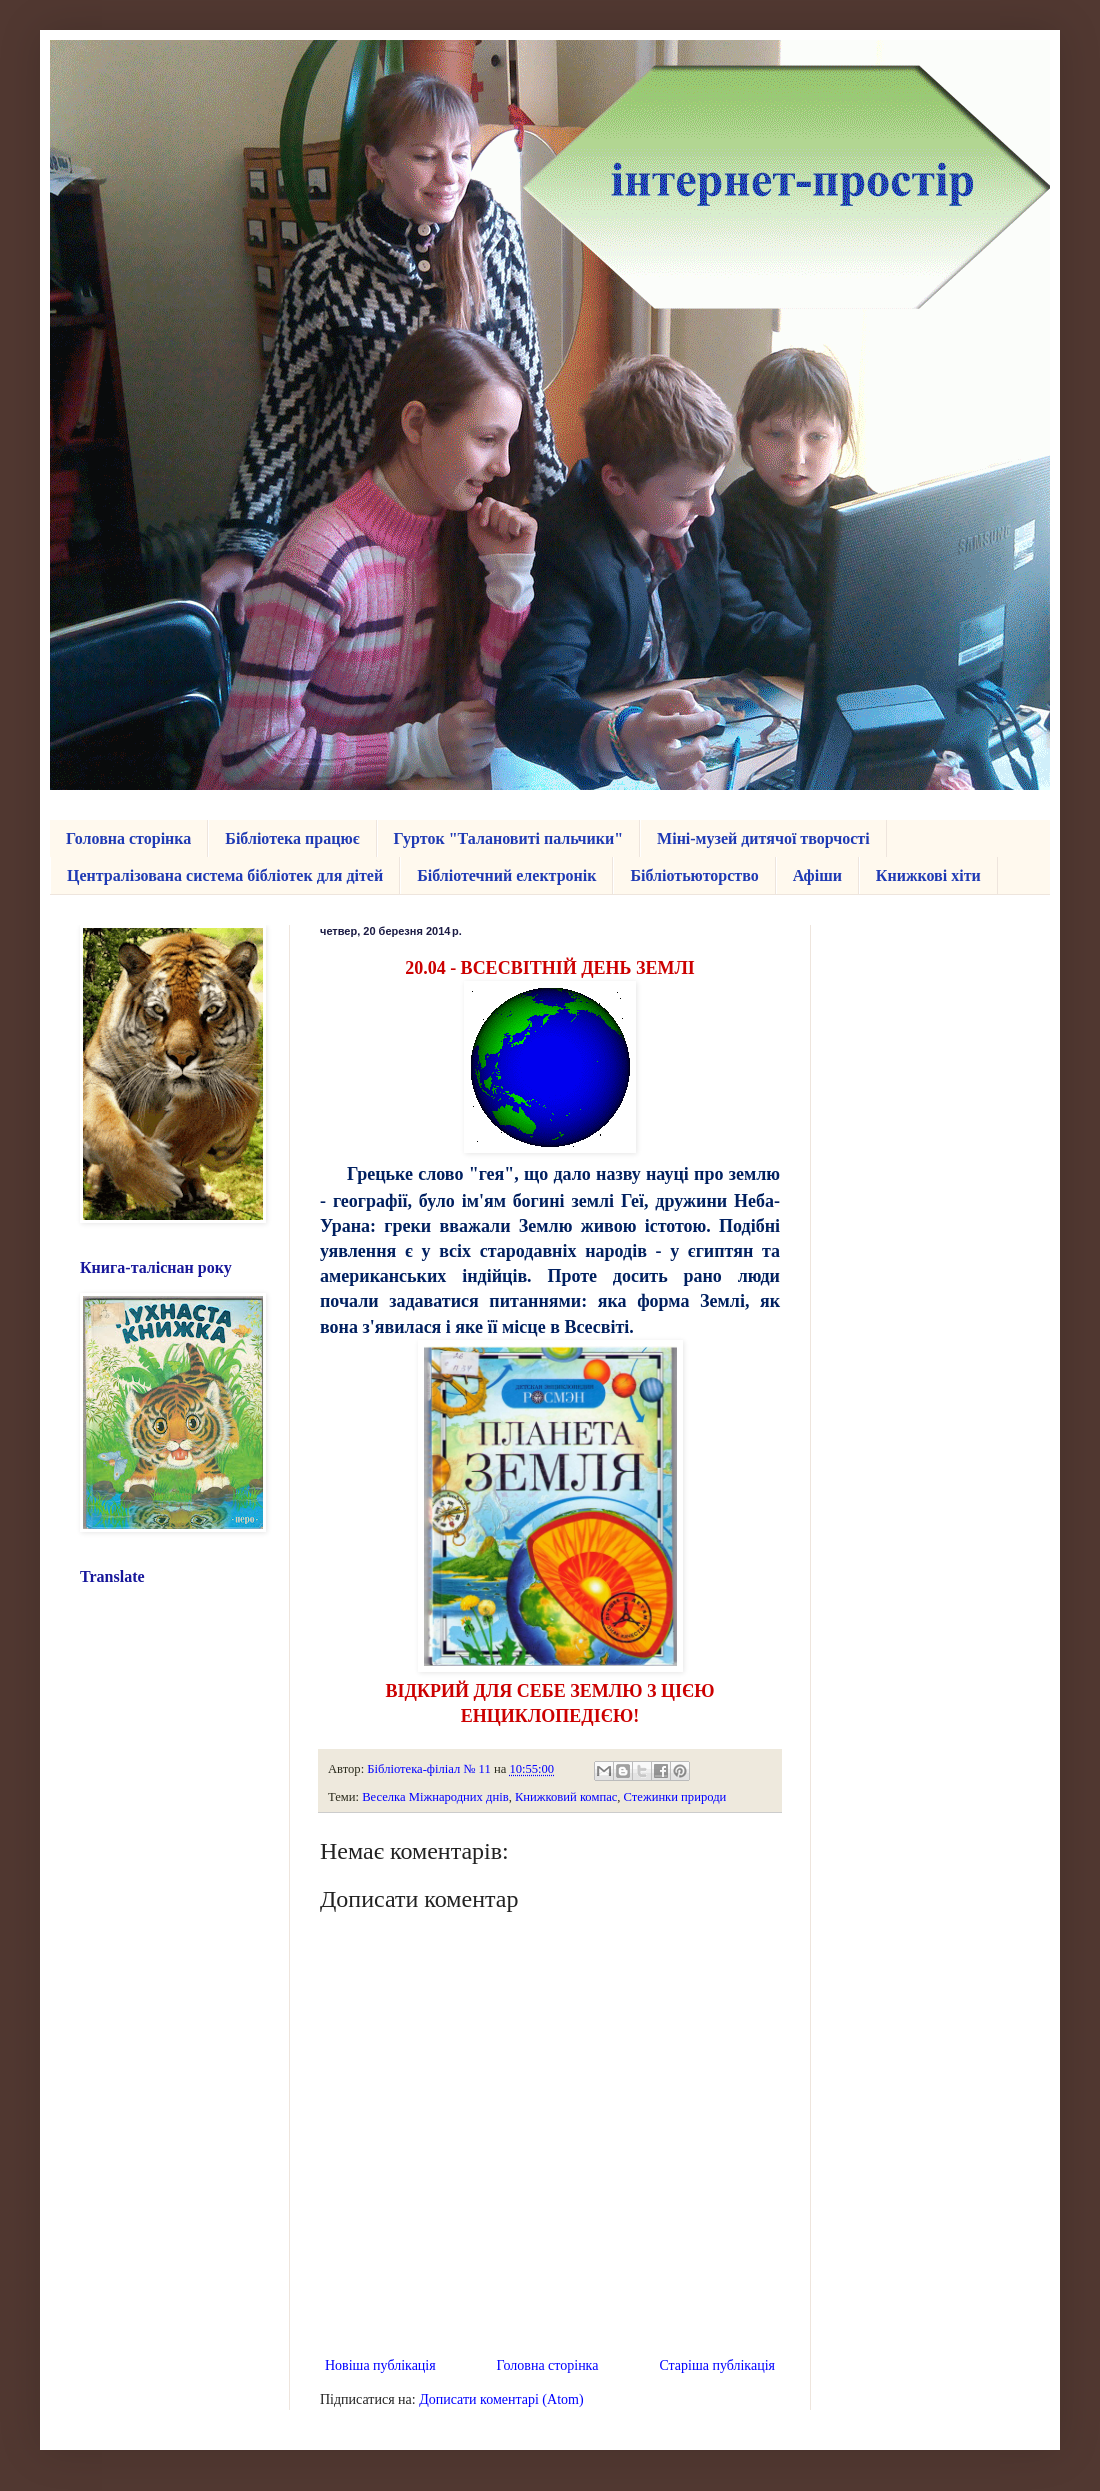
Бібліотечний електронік (506, 875)
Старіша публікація (717, 2365)
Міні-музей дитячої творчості (763, 838)
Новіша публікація (380, 2365)
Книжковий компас (566, 1797)
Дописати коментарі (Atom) (501, 2399)
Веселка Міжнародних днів (435, 1797)
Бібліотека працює (292, 838)
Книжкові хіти (928, 875)
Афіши (817, 875)
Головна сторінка (128, 838)
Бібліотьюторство (694, 875)
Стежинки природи (675, 1797)
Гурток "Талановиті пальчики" (509, 838)
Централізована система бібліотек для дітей (225, 875)
